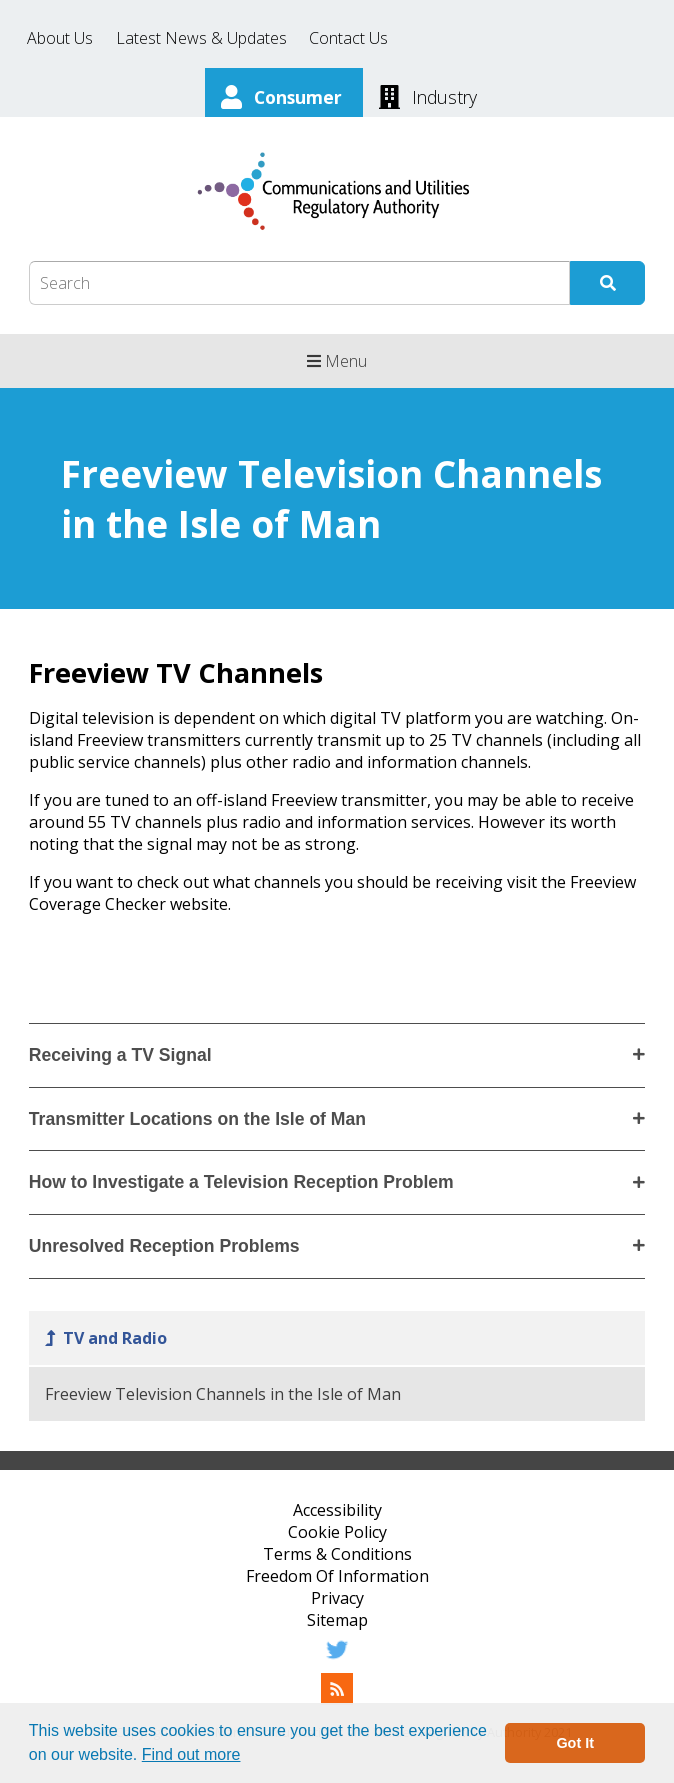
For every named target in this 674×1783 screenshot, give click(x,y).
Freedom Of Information (337, 1576)
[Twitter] (337, 1660)
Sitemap (337, 1620)
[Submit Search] (607, 283)
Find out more (191, 1754)
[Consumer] (284, 95)
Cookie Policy (337, 1532)
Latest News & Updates (201, 38)
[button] (248, 1757)
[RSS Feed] (337, 1699)
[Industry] (428, 95)
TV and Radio (115, 1338)
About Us (60, 38)
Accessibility (337, 1510)
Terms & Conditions (337, 1554)
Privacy (337, 1598)
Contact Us (348, 38)
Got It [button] (575, 1743)
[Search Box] (299, 283)
